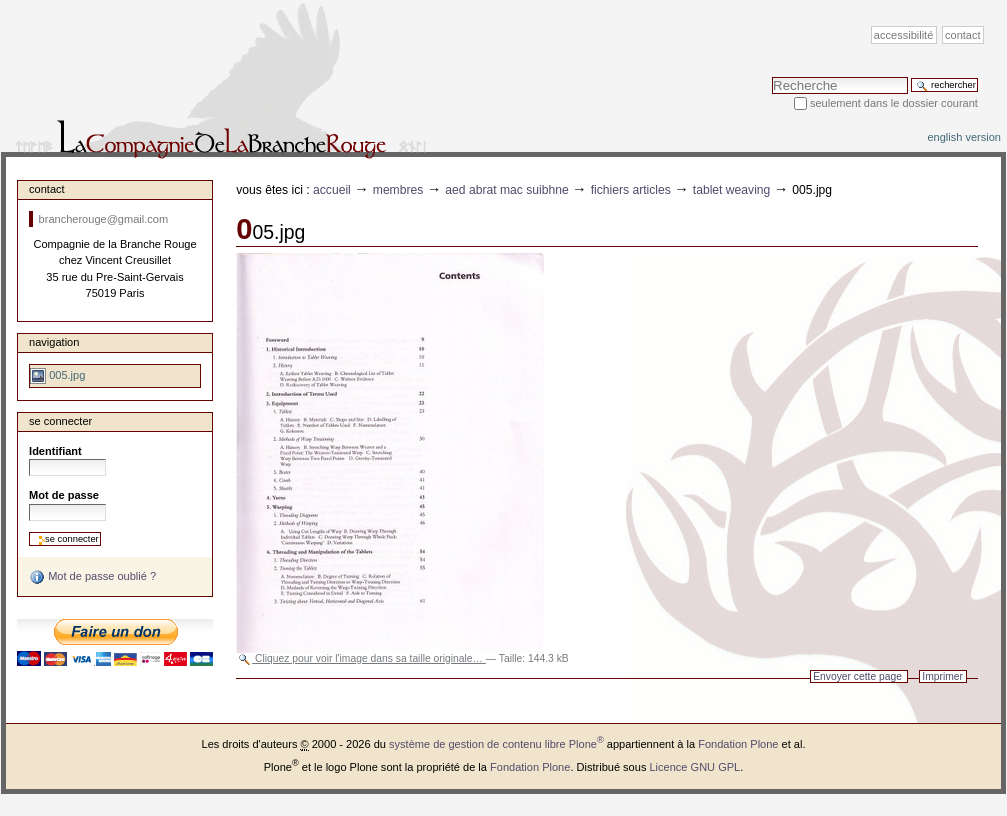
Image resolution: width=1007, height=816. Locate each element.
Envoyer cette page (857, 676)
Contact (963, 35)
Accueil (332, 190)
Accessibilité (903, 35)
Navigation (54, 342)
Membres (398, 190)
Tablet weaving (732, 190)
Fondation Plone (738, 744)
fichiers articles (631, 190)
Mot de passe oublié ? (92, 577)
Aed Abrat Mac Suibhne (506, 190)
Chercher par (771, 76)
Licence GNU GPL (694, 767)
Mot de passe (64, 495)
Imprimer (942, 676)
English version (964, 137)
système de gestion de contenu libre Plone (496, 744)
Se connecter (60, 421)
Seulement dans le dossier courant (894, 103)
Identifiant (55, 451)
